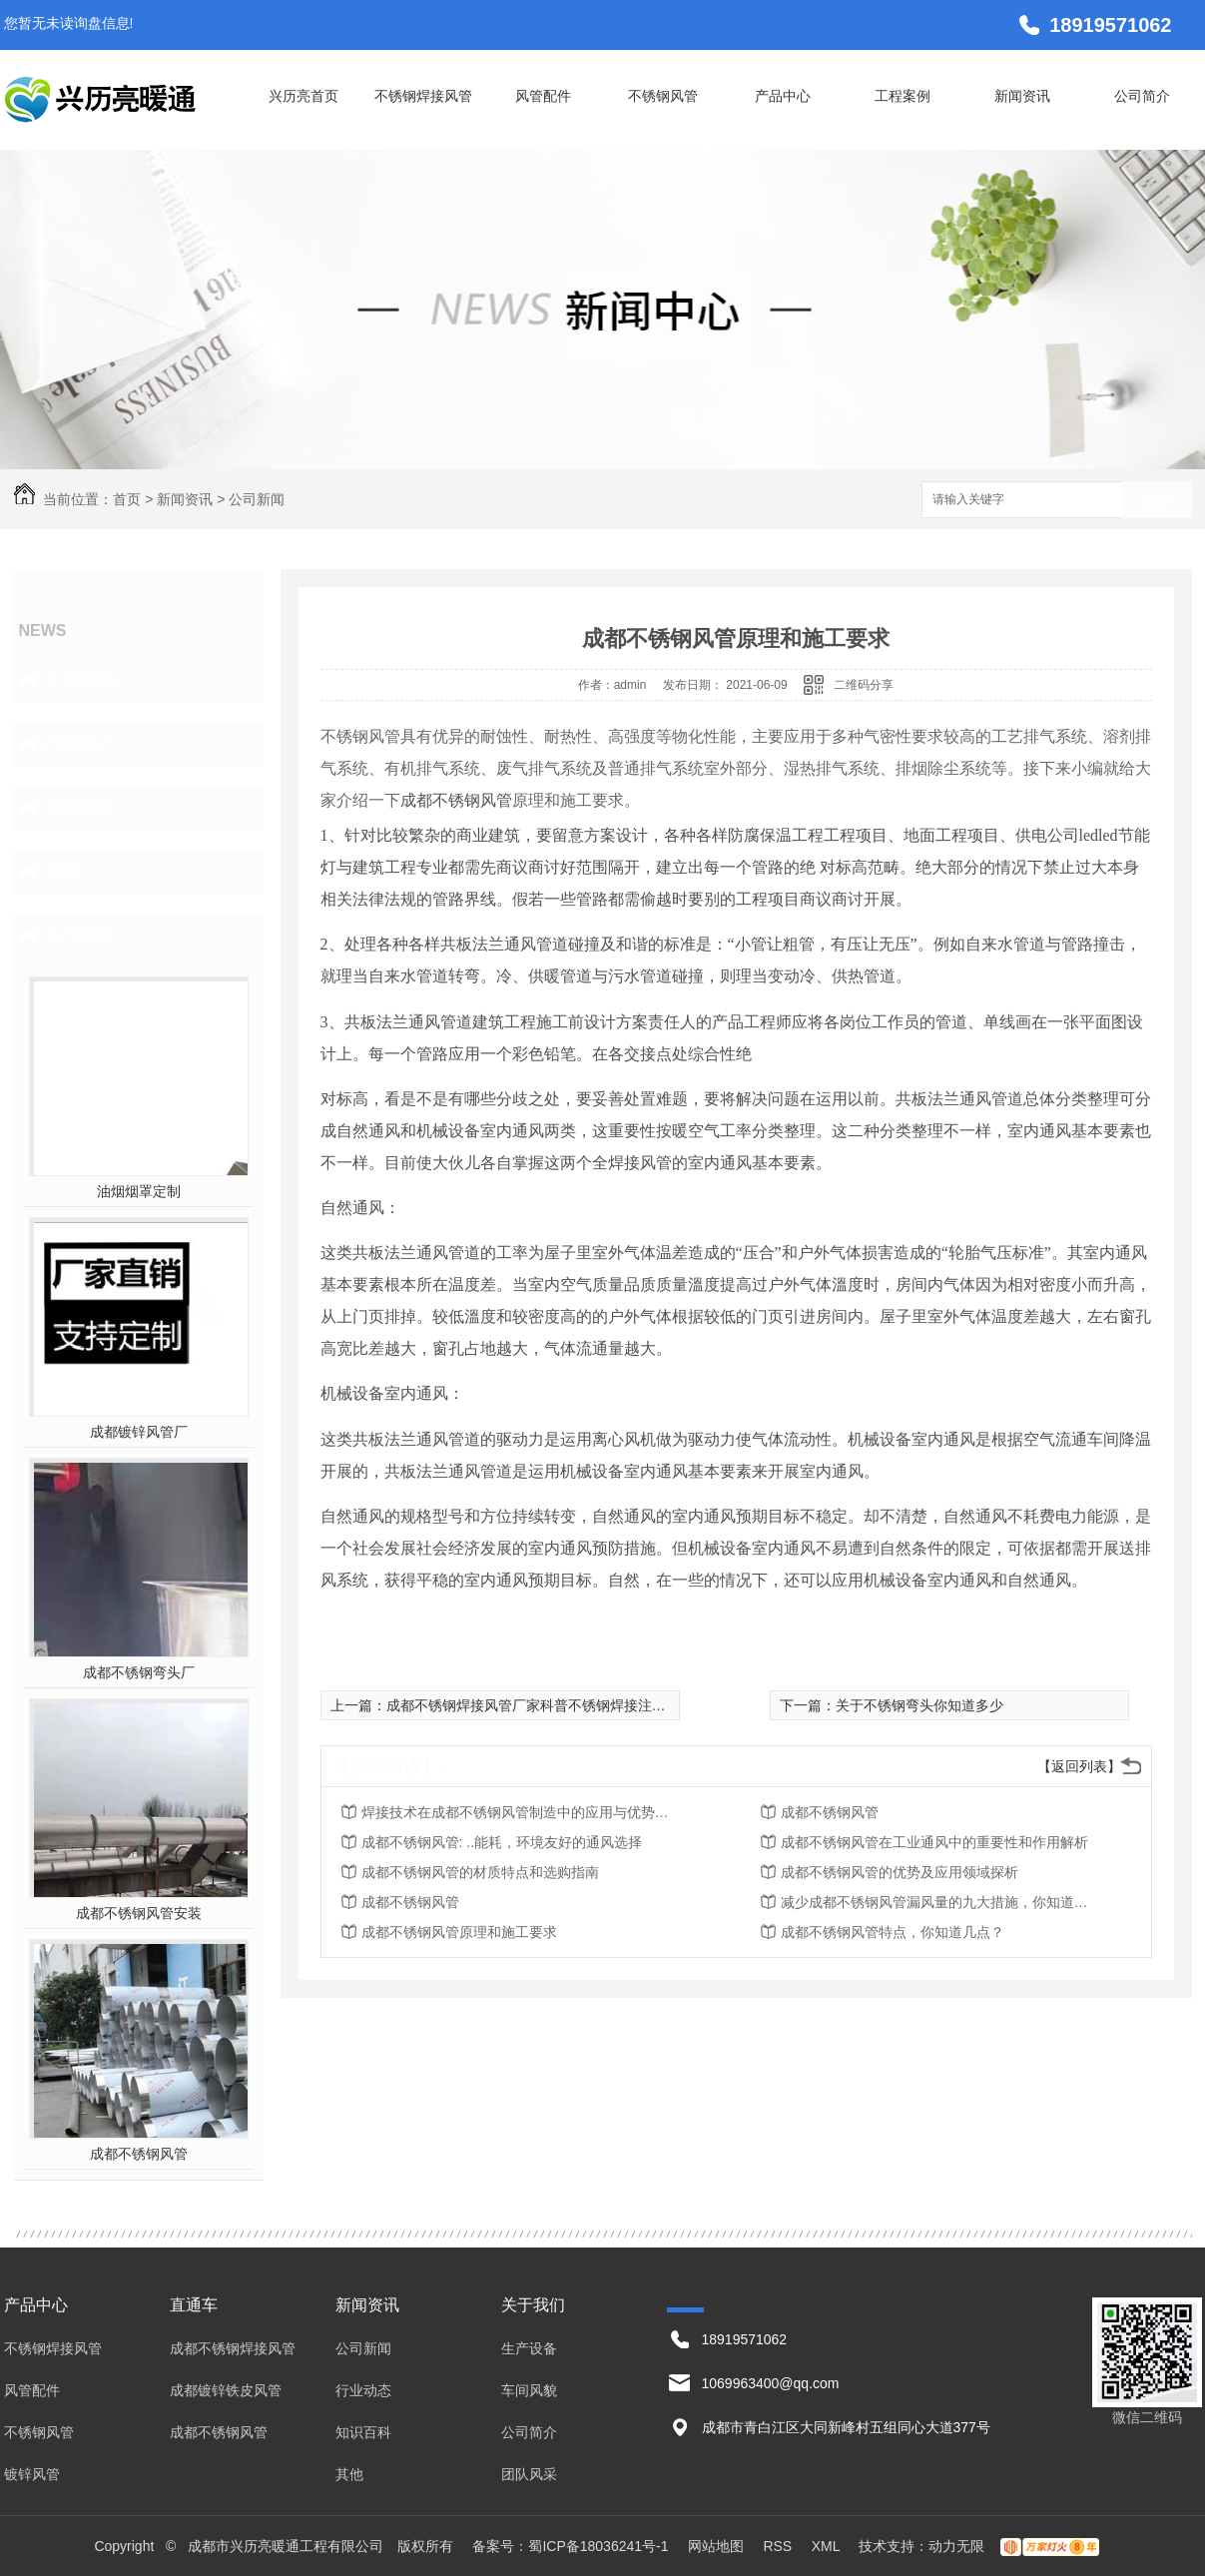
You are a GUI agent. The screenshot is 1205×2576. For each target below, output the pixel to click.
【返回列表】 (1079, 1766)
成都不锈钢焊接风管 (233, 2348)
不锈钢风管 (663, 96)
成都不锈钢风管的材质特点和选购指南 (480, 1872)
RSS (779, 2546)
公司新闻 (257, 499)
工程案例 (902, 96)
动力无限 (956, 2546)
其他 (62, 872)
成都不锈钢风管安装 (139, 1913)
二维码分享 (864, 685)
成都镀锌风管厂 (139, 1432)
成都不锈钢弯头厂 (139, 1672)
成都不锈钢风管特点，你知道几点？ (892, 1932)
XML (828, 2546)
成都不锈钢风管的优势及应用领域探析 (899, 1872)
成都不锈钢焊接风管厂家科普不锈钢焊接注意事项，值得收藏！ (582, 1705)
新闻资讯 (1022, 96)
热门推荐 (80, 936)
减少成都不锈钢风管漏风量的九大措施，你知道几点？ (940, 1902)
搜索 (1157, 500)
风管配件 (543, 96)
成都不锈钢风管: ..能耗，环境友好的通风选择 (502, 1842)
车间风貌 (529, 2390)
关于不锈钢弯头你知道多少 (919, 1705)
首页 (127, 499)
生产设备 (529, 2348)
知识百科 (80, 808)
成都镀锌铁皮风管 (226, 2390)
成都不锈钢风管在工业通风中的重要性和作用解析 (934, 1842)
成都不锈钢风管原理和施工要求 (459, 1932)
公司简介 (1142, 96)
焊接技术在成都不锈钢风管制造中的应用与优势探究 (521, 1812)
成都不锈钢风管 (139, 2154)
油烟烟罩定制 (139, 1191)
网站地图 (716, 2546)
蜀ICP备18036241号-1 (598, 2546)
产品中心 (783, 96)
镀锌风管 (32, 2474)
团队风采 (529, 2474)
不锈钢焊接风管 (423, 96)
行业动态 (80, 744)
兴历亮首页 (303, 96)
